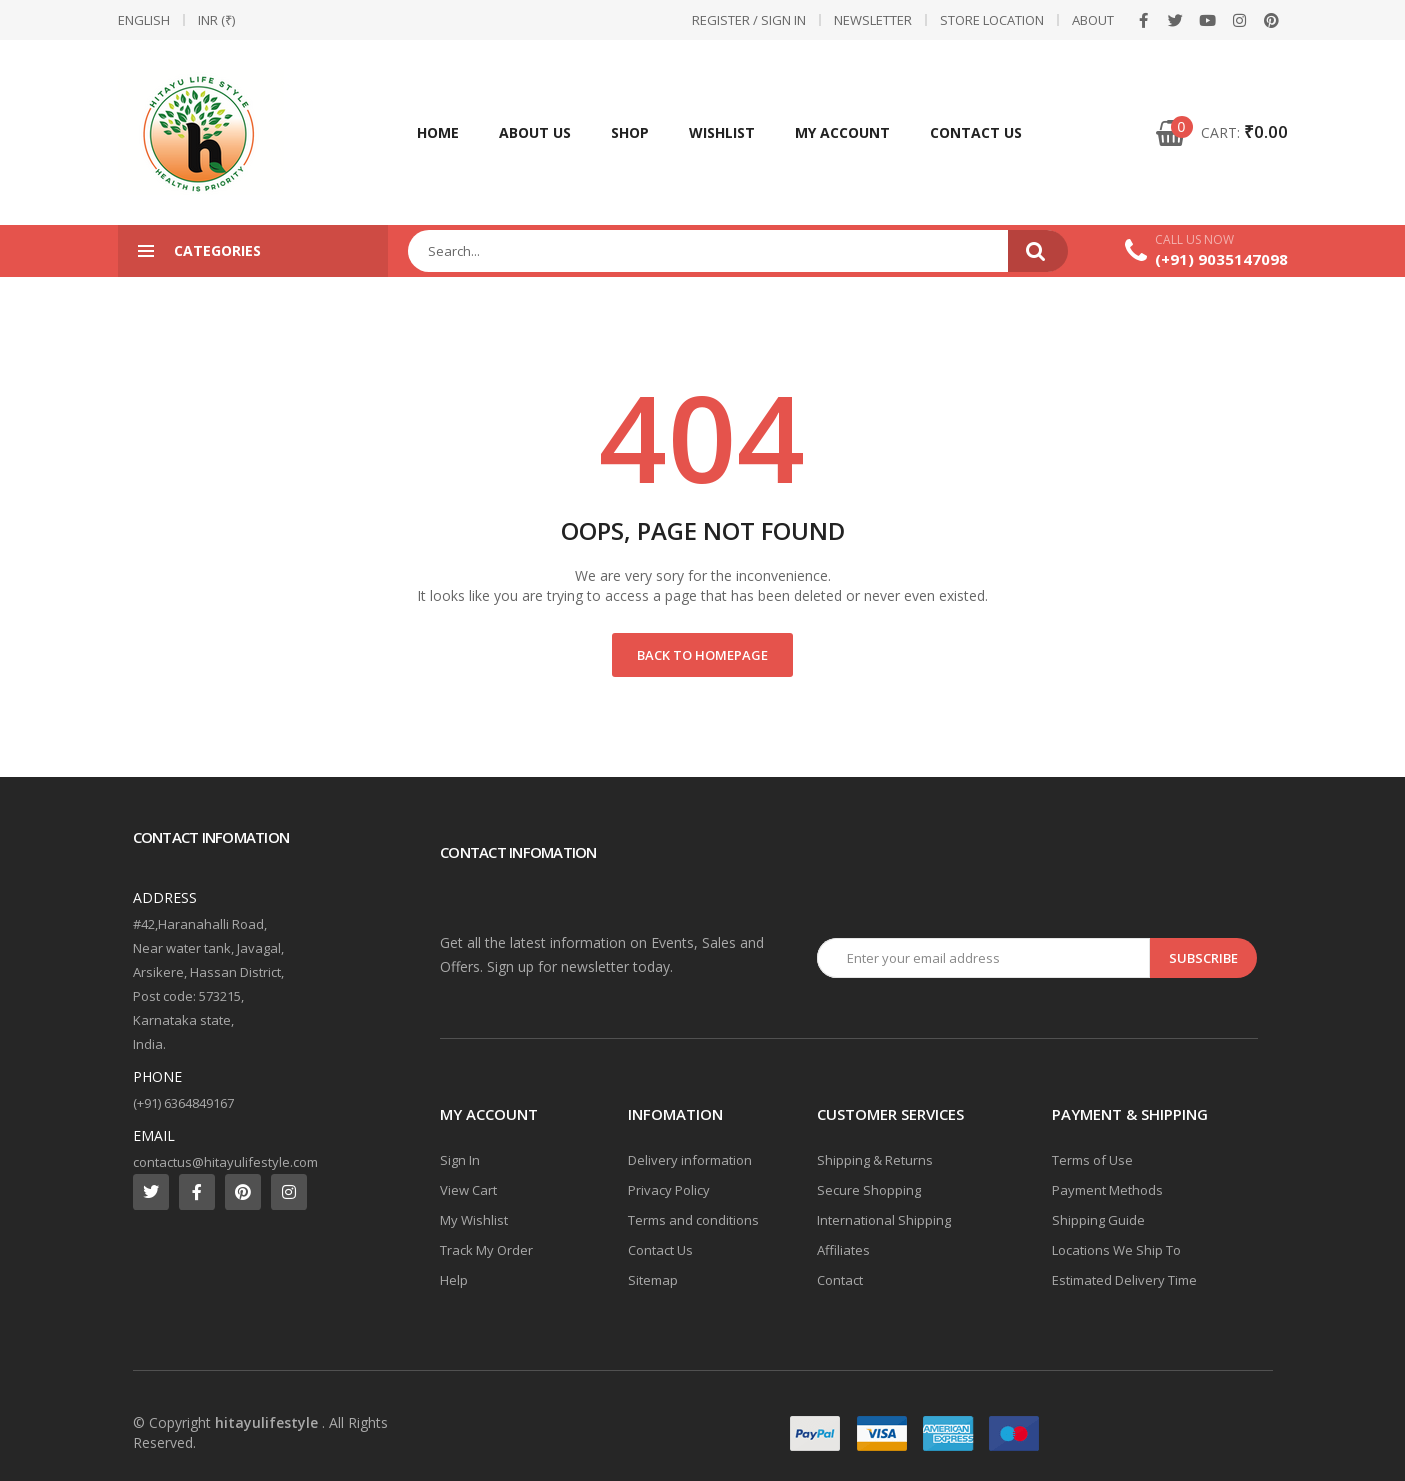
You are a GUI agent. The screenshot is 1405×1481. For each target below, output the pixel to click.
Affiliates (843, 1250)
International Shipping (884, 1220)
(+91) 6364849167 (183, 1103)
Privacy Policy (669, 1190)
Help (454, 1280)
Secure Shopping (869, 1190)
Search (1038, 251)
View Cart (468, 1190)
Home (438, 132)
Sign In (460, 1160)
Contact (840, 1280)
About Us (535, 132)
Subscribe (1203, 958)
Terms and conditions (693, 1220)
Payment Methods (1107, 1190)
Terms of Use (1092, 1160)
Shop (630, 132)
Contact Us (976, 132)
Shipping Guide (1098, 1220)
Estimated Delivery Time (1124, 1280)
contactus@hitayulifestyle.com (225, 1162)
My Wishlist (474, 1220)
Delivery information (690, 1160)
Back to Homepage (702, 655)
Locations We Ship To (1116, 1250)
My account (842, 132)
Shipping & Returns (875, 1160)
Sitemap (653, 1280)
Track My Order (486, 1250)
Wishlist (722, 132)
